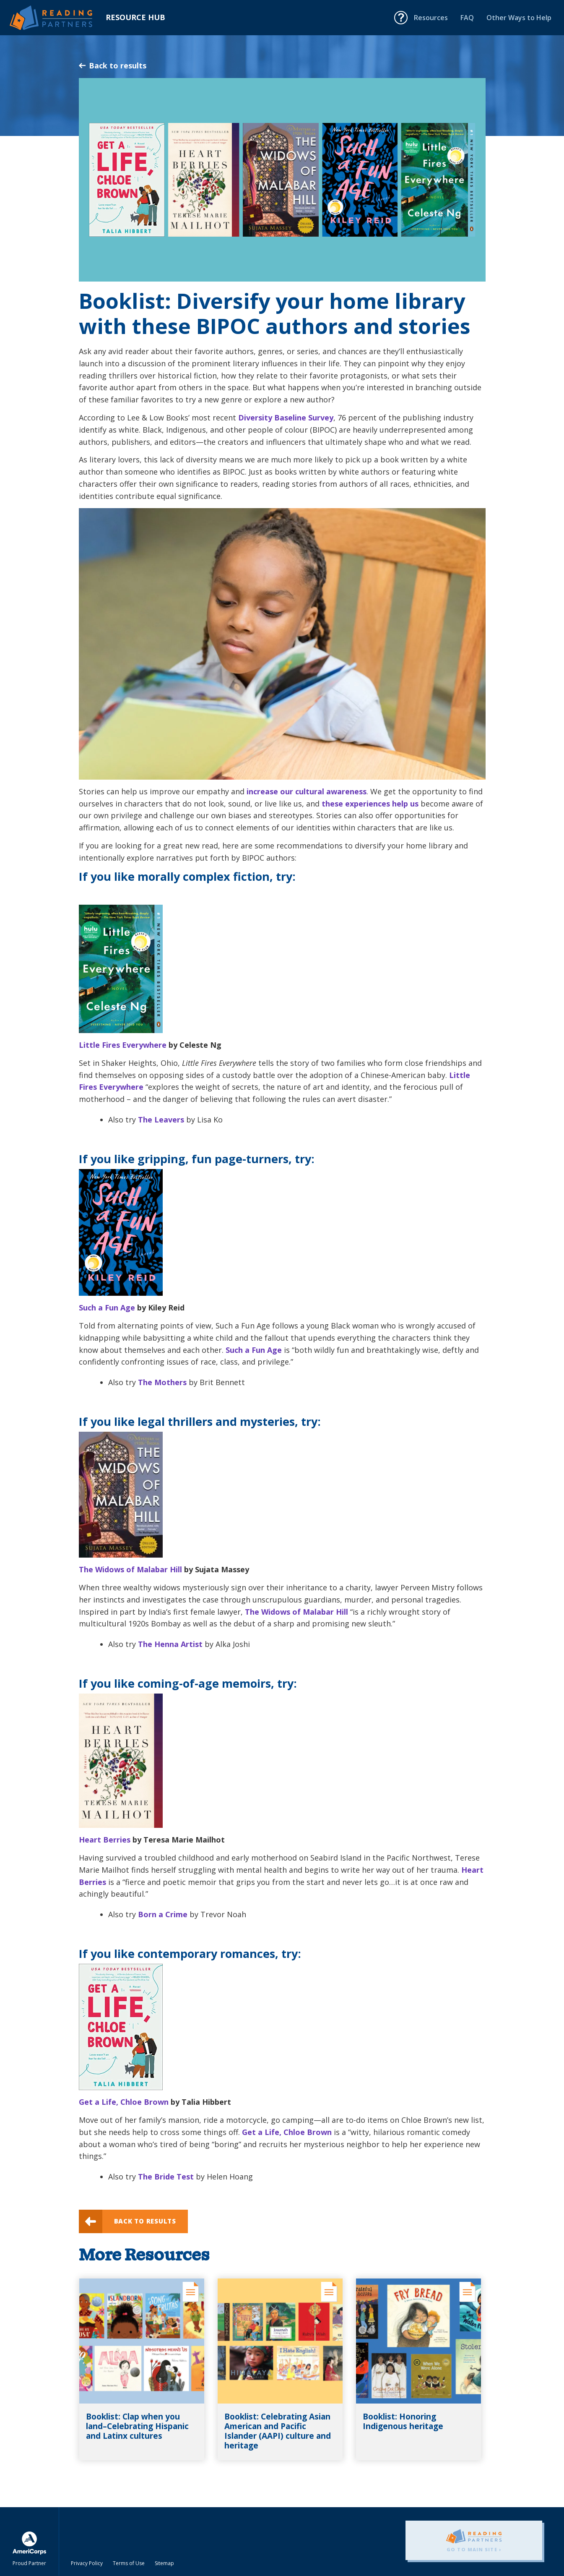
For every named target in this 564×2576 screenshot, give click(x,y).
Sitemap (164, 2563)
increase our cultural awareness (306, 791)
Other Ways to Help (518, 17)
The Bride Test (166, 2176)
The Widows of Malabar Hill (130, 1569)
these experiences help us (370, 804)
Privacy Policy (87, 2563)
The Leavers (161, 1119)
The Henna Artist (170, 1644)
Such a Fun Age (107, 1307)
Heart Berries (104, 1840)
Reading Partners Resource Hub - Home (58, 17)
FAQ (467, 17)
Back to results (112, 65)
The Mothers (162, 1382)
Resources (431, 17)
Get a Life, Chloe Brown (124, 2102)
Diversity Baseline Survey (285, 417)
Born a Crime (162, 1914)
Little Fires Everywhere (122, 1045)
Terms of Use (129, 2563)
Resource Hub (135, 17)
